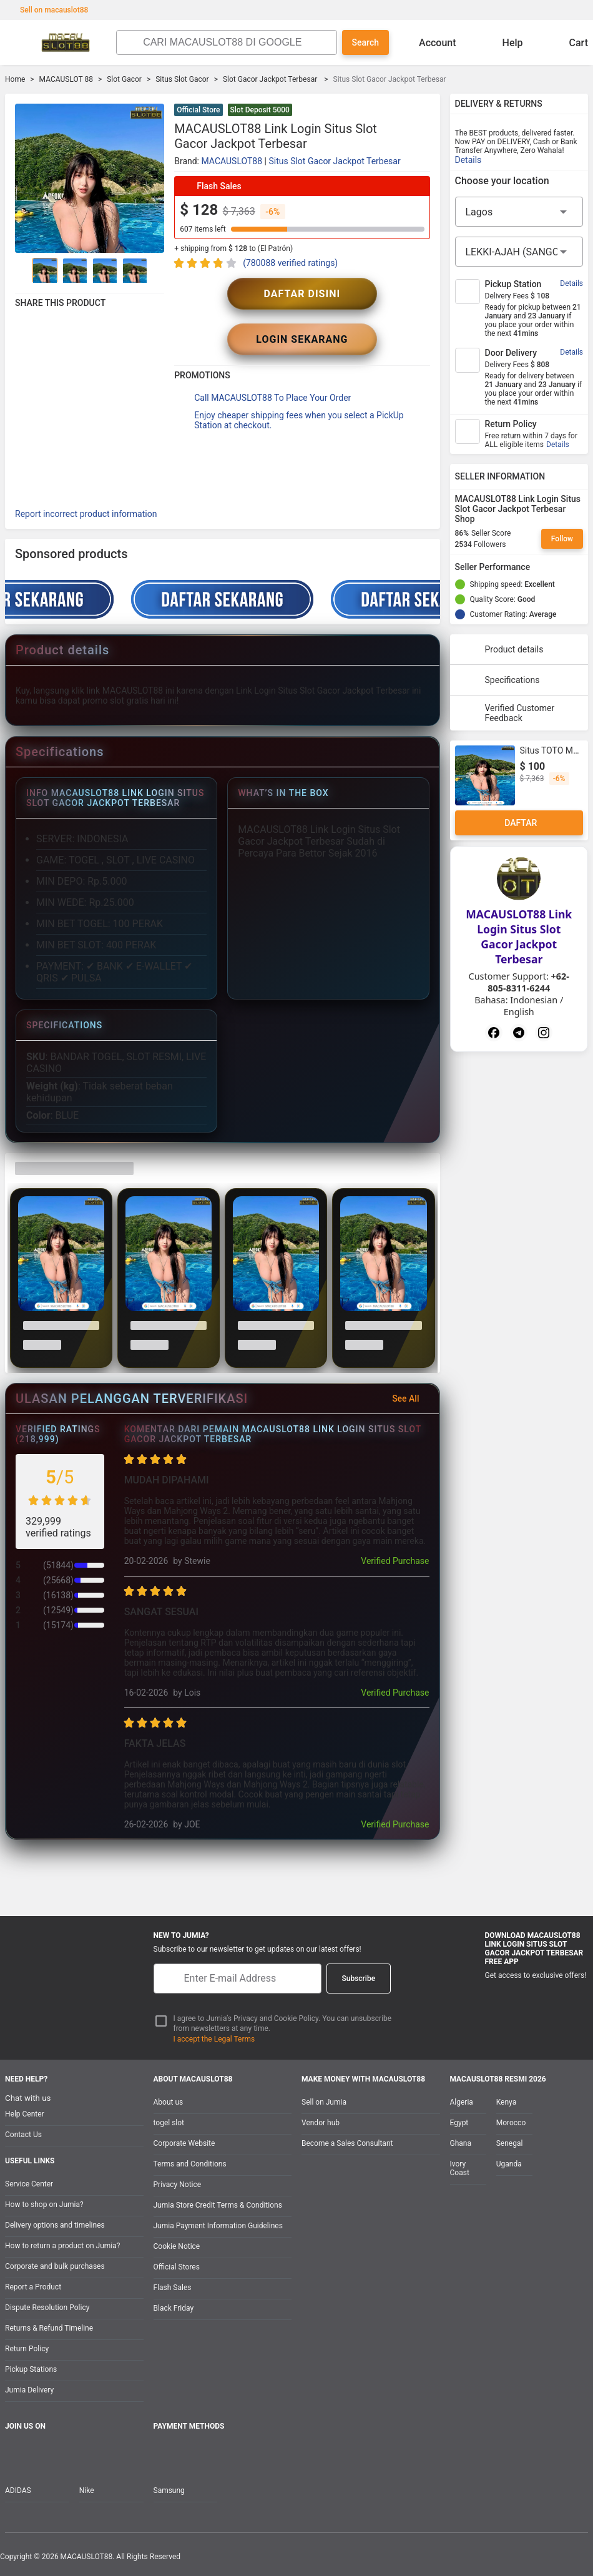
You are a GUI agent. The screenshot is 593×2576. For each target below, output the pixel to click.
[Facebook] (493, 1032)
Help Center (24, 2114)
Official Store (198, 110)
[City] (519, 252)
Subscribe (359, 1978)
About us (169, 2102)
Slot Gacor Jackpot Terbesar (271, 79)
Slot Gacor (124, 79)
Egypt (459, 2122)
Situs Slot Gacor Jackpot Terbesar (334, 161)
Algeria (461, 2102)
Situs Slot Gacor (181, 79)
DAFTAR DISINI (302, 294)
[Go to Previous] (22, 270)
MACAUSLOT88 (232, 161)
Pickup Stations (31, 2369)
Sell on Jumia (323, 2102)
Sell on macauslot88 (47, 10)
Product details (502, 649)
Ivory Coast (459, 2168)
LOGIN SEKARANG (302, 339)
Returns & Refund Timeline (49, 2328)
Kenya (506, 2102)
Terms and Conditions (190, 2164)
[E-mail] (237, 1978)
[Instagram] (543, 1032)
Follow (562, 538)
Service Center (29, 2184)
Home (15, 79)
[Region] (519, 212)
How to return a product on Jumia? (62, 2245)
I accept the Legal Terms (214, 2039)
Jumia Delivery (29, 2390)
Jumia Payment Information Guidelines (218, 2225)
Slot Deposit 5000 (260, 110)
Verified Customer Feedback (507, 713)
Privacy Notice (178, 2184)
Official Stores (177, 2267)
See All (413, 1398)
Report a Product (33, 2287)
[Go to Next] (156, 270)
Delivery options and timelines (55, 2225)
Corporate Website (184, 2143)
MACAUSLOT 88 (66, 79)
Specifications (500, 679)
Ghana (460, 2143)
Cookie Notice (177, 2246)
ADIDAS (18, 2490)
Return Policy (27, 2348)
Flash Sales (173, 2287)
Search (365, 42)
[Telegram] (518, 1032)
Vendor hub (320, 2122)
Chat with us (28, 2098)
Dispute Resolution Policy (47, 2307)
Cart (568, 42)
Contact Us (23, 2134)
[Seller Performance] (540, 566)
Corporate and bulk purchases (55, 2266)
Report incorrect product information (86, 514)
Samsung (169, 2490)
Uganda (509, 2164)
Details (468, 160)
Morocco (511, 2122)
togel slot (169, 2122)
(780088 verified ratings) (290, 263)
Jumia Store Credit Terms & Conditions (218, 2205)
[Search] (236, 42)
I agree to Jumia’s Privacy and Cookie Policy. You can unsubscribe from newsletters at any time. (283, 2023)
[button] (422, 111)
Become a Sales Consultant (347, 2143)
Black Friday (174, 2308)
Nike (86, 2490)
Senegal (509, 2143)
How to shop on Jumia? (44, 2204)
